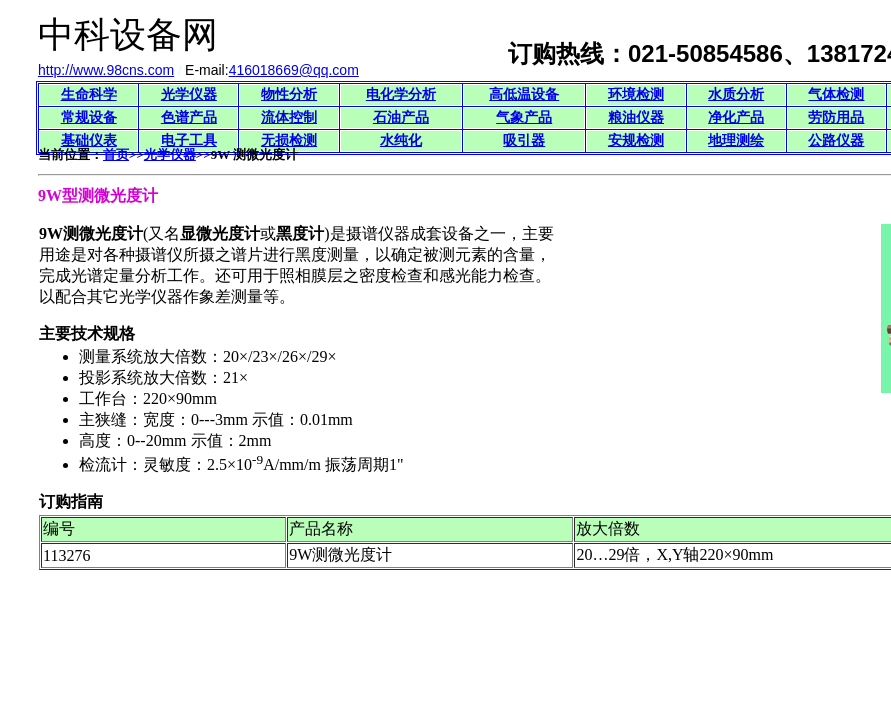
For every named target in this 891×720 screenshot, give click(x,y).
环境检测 (636, 94)
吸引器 (524, 140)
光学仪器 (189, 94)
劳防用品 (836, 117)
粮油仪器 (636, 117)
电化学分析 (401, 94)
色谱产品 (189, 117)
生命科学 (89, 94)
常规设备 (89, 117)
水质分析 (736, 94)
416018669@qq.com (294, 70)
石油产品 (401, 117)
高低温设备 (524, 94)
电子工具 (189, 140)
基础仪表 (89, 140)
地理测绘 (736, 140)
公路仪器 (836, 140)
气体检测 (836, 94)
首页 (116, 154)
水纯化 (401, 140)
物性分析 (289, 94)
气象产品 (524, 117)
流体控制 (289, 117)
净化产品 (736, 117)
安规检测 (636, 140)
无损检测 (289, 140)
